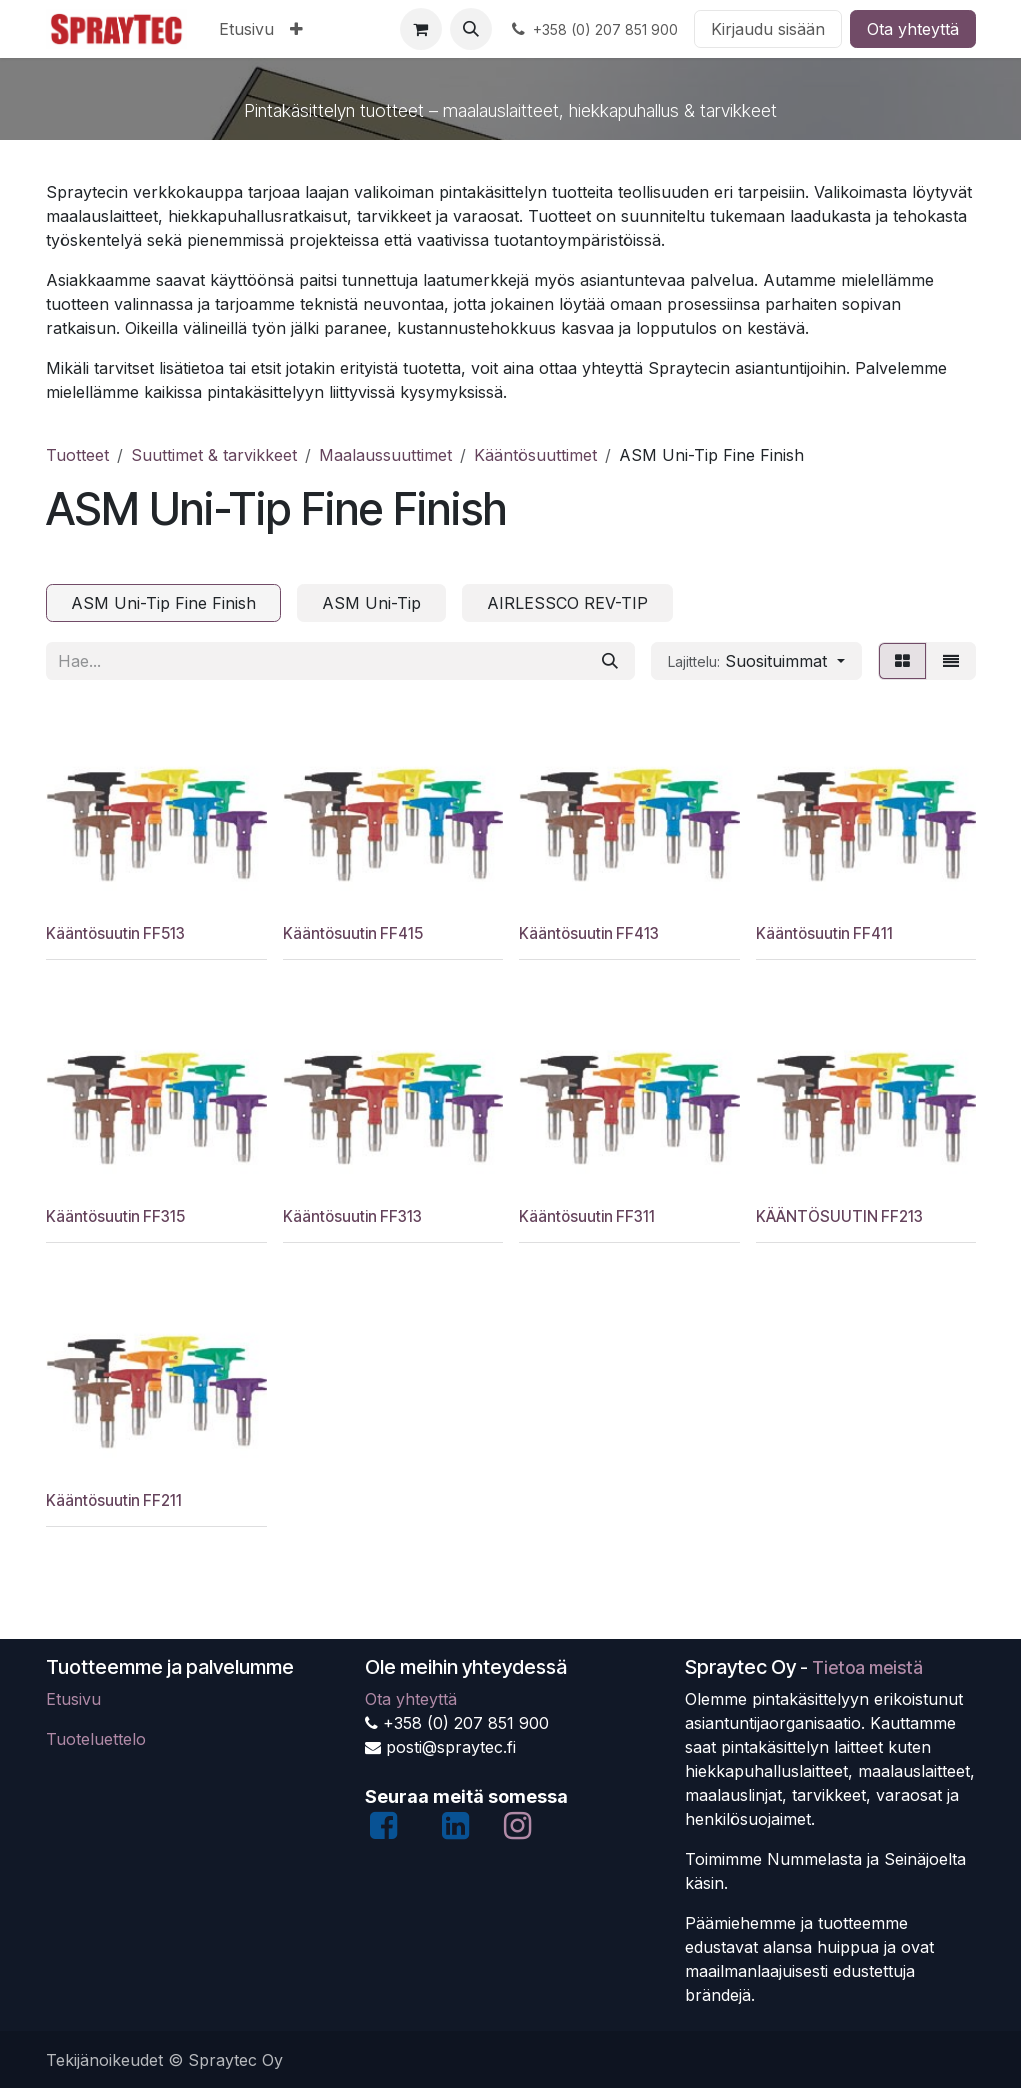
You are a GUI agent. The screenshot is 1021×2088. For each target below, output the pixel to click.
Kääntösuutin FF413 (589, 933)
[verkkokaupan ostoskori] (421, 29)
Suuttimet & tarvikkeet (214, 455)
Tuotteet (77, 455)
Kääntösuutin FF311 (587, 1217)
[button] (471, 29)
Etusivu (73, 1699)
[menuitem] (246, 29)
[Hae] (610, 661)
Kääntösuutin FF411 (823, 933)
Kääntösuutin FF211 (114, 1500)
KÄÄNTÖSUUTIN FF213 (838, 1217)
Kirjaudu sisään (768, 29)
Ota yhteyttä (913, 29)
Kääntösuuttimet (535, 455)
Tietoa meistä (867, 1667)
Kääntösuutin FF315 (115, 1217)
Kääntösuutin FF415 (352, 933)
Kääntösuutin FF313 (351, 1217)
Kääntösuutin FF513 (115, 933)
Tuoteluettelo (96, 1739)
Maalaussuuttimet (385, 455)
